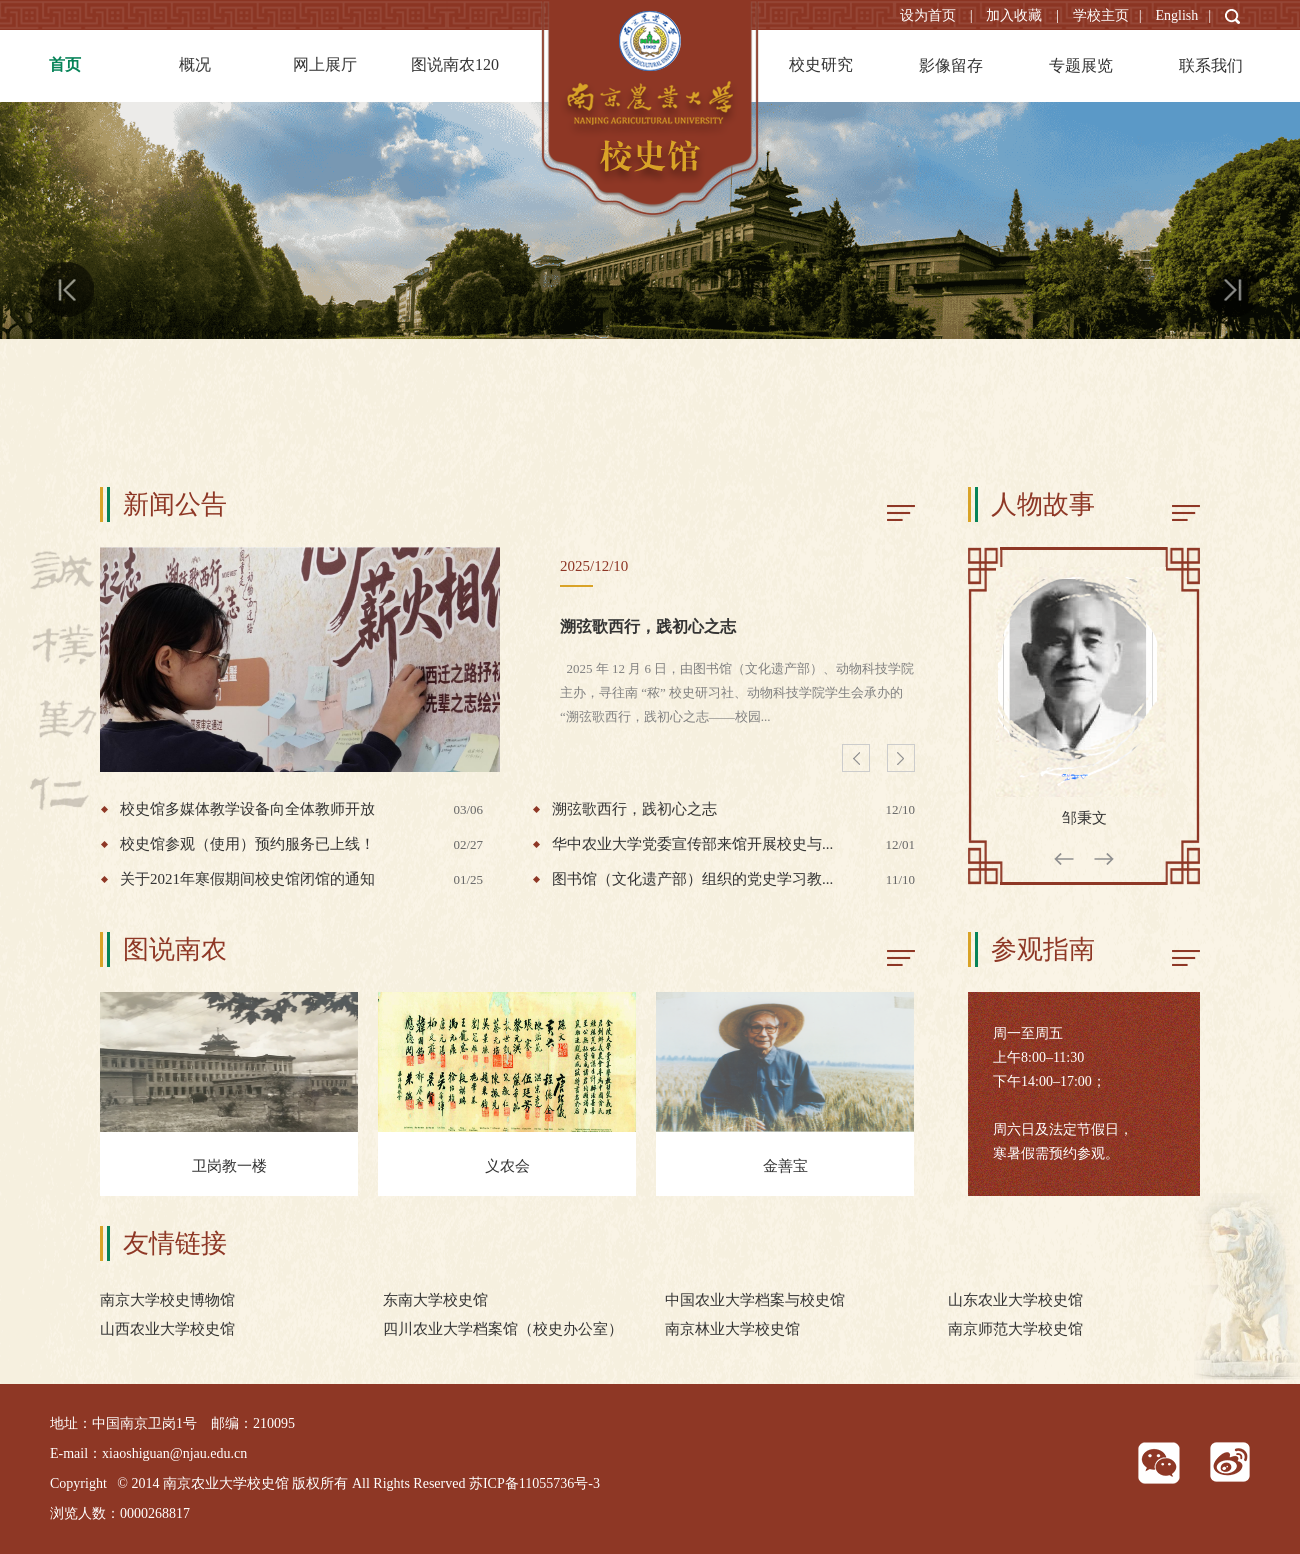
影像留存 (951, 65)
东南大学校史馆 (435, 1300)
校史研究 (821, 64)
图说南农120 (455, 64)
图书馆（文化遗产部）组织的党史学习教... (733, 879)
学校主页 (1101, 15)
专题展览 (1081, 65)
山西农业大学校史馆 (167, 1329)
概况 (195, 64)
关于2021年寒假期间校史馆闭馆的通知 (301, 879)
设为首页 (930, 15)
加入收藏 (1016, 15)
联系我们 (1211, 65)
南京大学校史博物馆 (167, 1300)
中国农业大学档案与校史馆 (755, 1300)
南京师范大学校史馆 (1015, 1329)
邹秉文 (1084, 818)
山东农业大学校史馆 (1015, 1300)
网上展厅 (325, 64)
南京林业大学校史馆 (732, 1329)
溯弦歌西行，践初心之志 (648, 626)
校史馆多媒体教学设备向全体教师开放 (301, 809)
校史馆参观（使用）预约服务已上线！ (301, 844)
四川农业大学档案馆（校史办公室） (503, 1329)
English (1176, 15)
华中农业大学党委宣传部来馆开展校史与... (733, 844)
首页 (65, 64)
